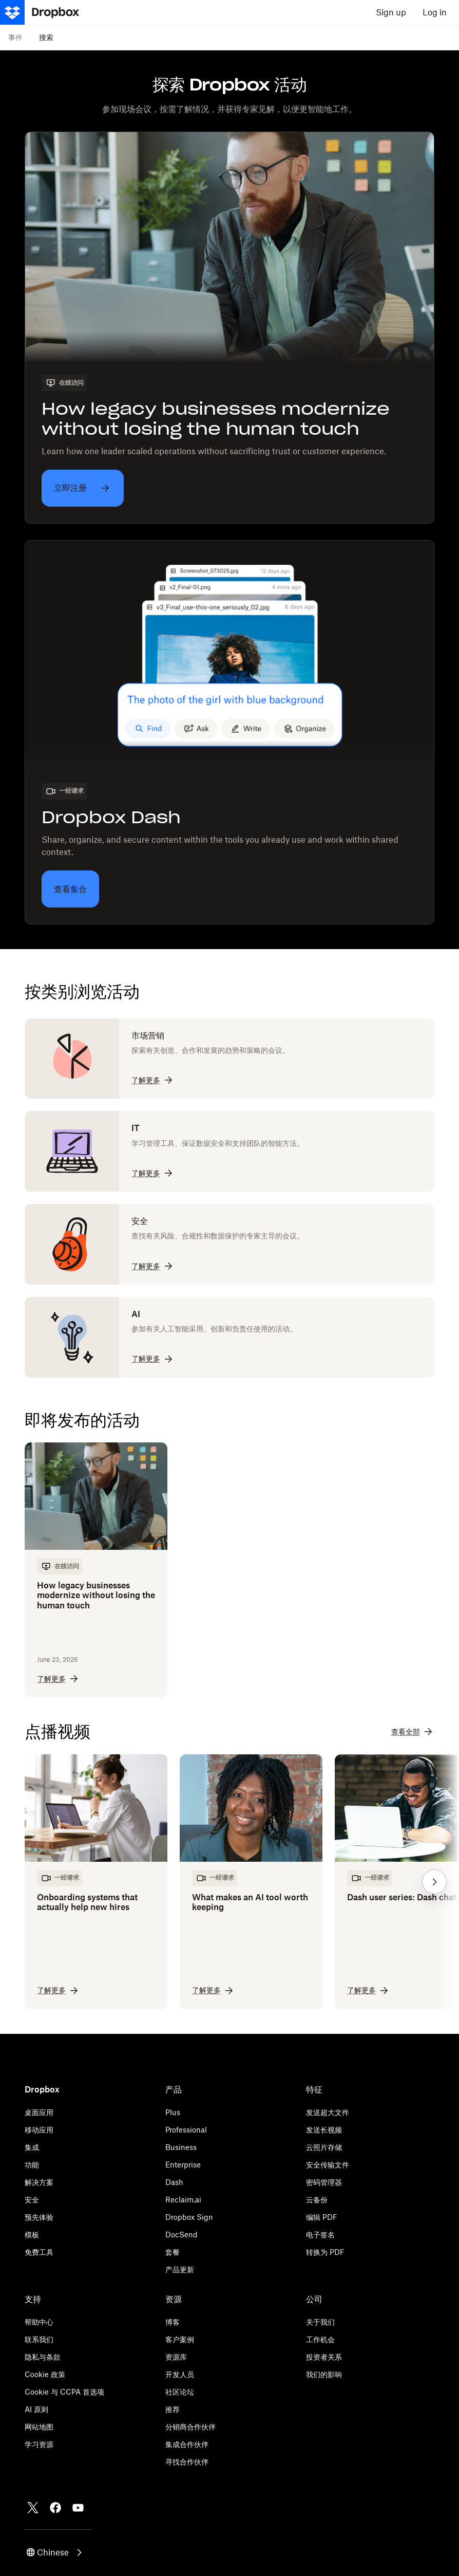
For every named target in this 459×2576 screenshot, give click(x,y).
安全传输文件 (327, 2164)
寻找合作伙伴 (186, 2461)
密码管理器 (324, 2182)
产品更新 (179, 2269)
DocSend (181, 2234)
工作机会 (320, 2339)
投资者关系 (324, 2356)
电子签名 (320, 2234)
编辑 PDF (321, 2217)
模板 (32, 2234)
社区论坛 (179, 2391)
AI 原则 (36, 2409)
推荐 (172, 2409)
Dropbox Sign (189, 2217)
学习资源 (39, 2444)
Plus (172, 2112)
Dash (174, 2182)
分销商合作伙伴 (190, 2426)
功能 (32, 2164)
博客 (172, 2322)
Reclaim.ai (183, 2199)
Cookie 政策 (45, 2374)
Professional (186, 2129)
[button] (434, 1882)
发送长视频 (324, 2129)
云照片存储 (324, 2147)
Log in (435, 12)
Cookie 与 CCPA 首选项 (64, 2391)
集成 (32, 2147)
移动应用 (39, 2129)
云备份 (317, 2199)
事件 (15, 37)
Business (181, 2147)
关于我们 (320, 2322)
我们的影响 (324, 2374)
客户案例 (179, 2339)
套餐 (172, 2252)
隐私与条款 (43, 2356)
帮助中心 (39, 2322)
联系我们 (39, 2339)
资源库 (176, 2356)
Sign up (391, 12)
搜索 (46, 37)
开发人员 (179, 2374)
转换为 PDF (325, 2252)
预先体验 (39, 2217)
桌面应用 (39, 2112)
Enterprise (183, 2164)
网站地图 (39, 2426)
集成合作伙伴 (186, 2444)
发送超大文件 (327, 2112)
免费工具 (39, 2252)
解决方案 (39, 2182)
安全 (32, 2199)
